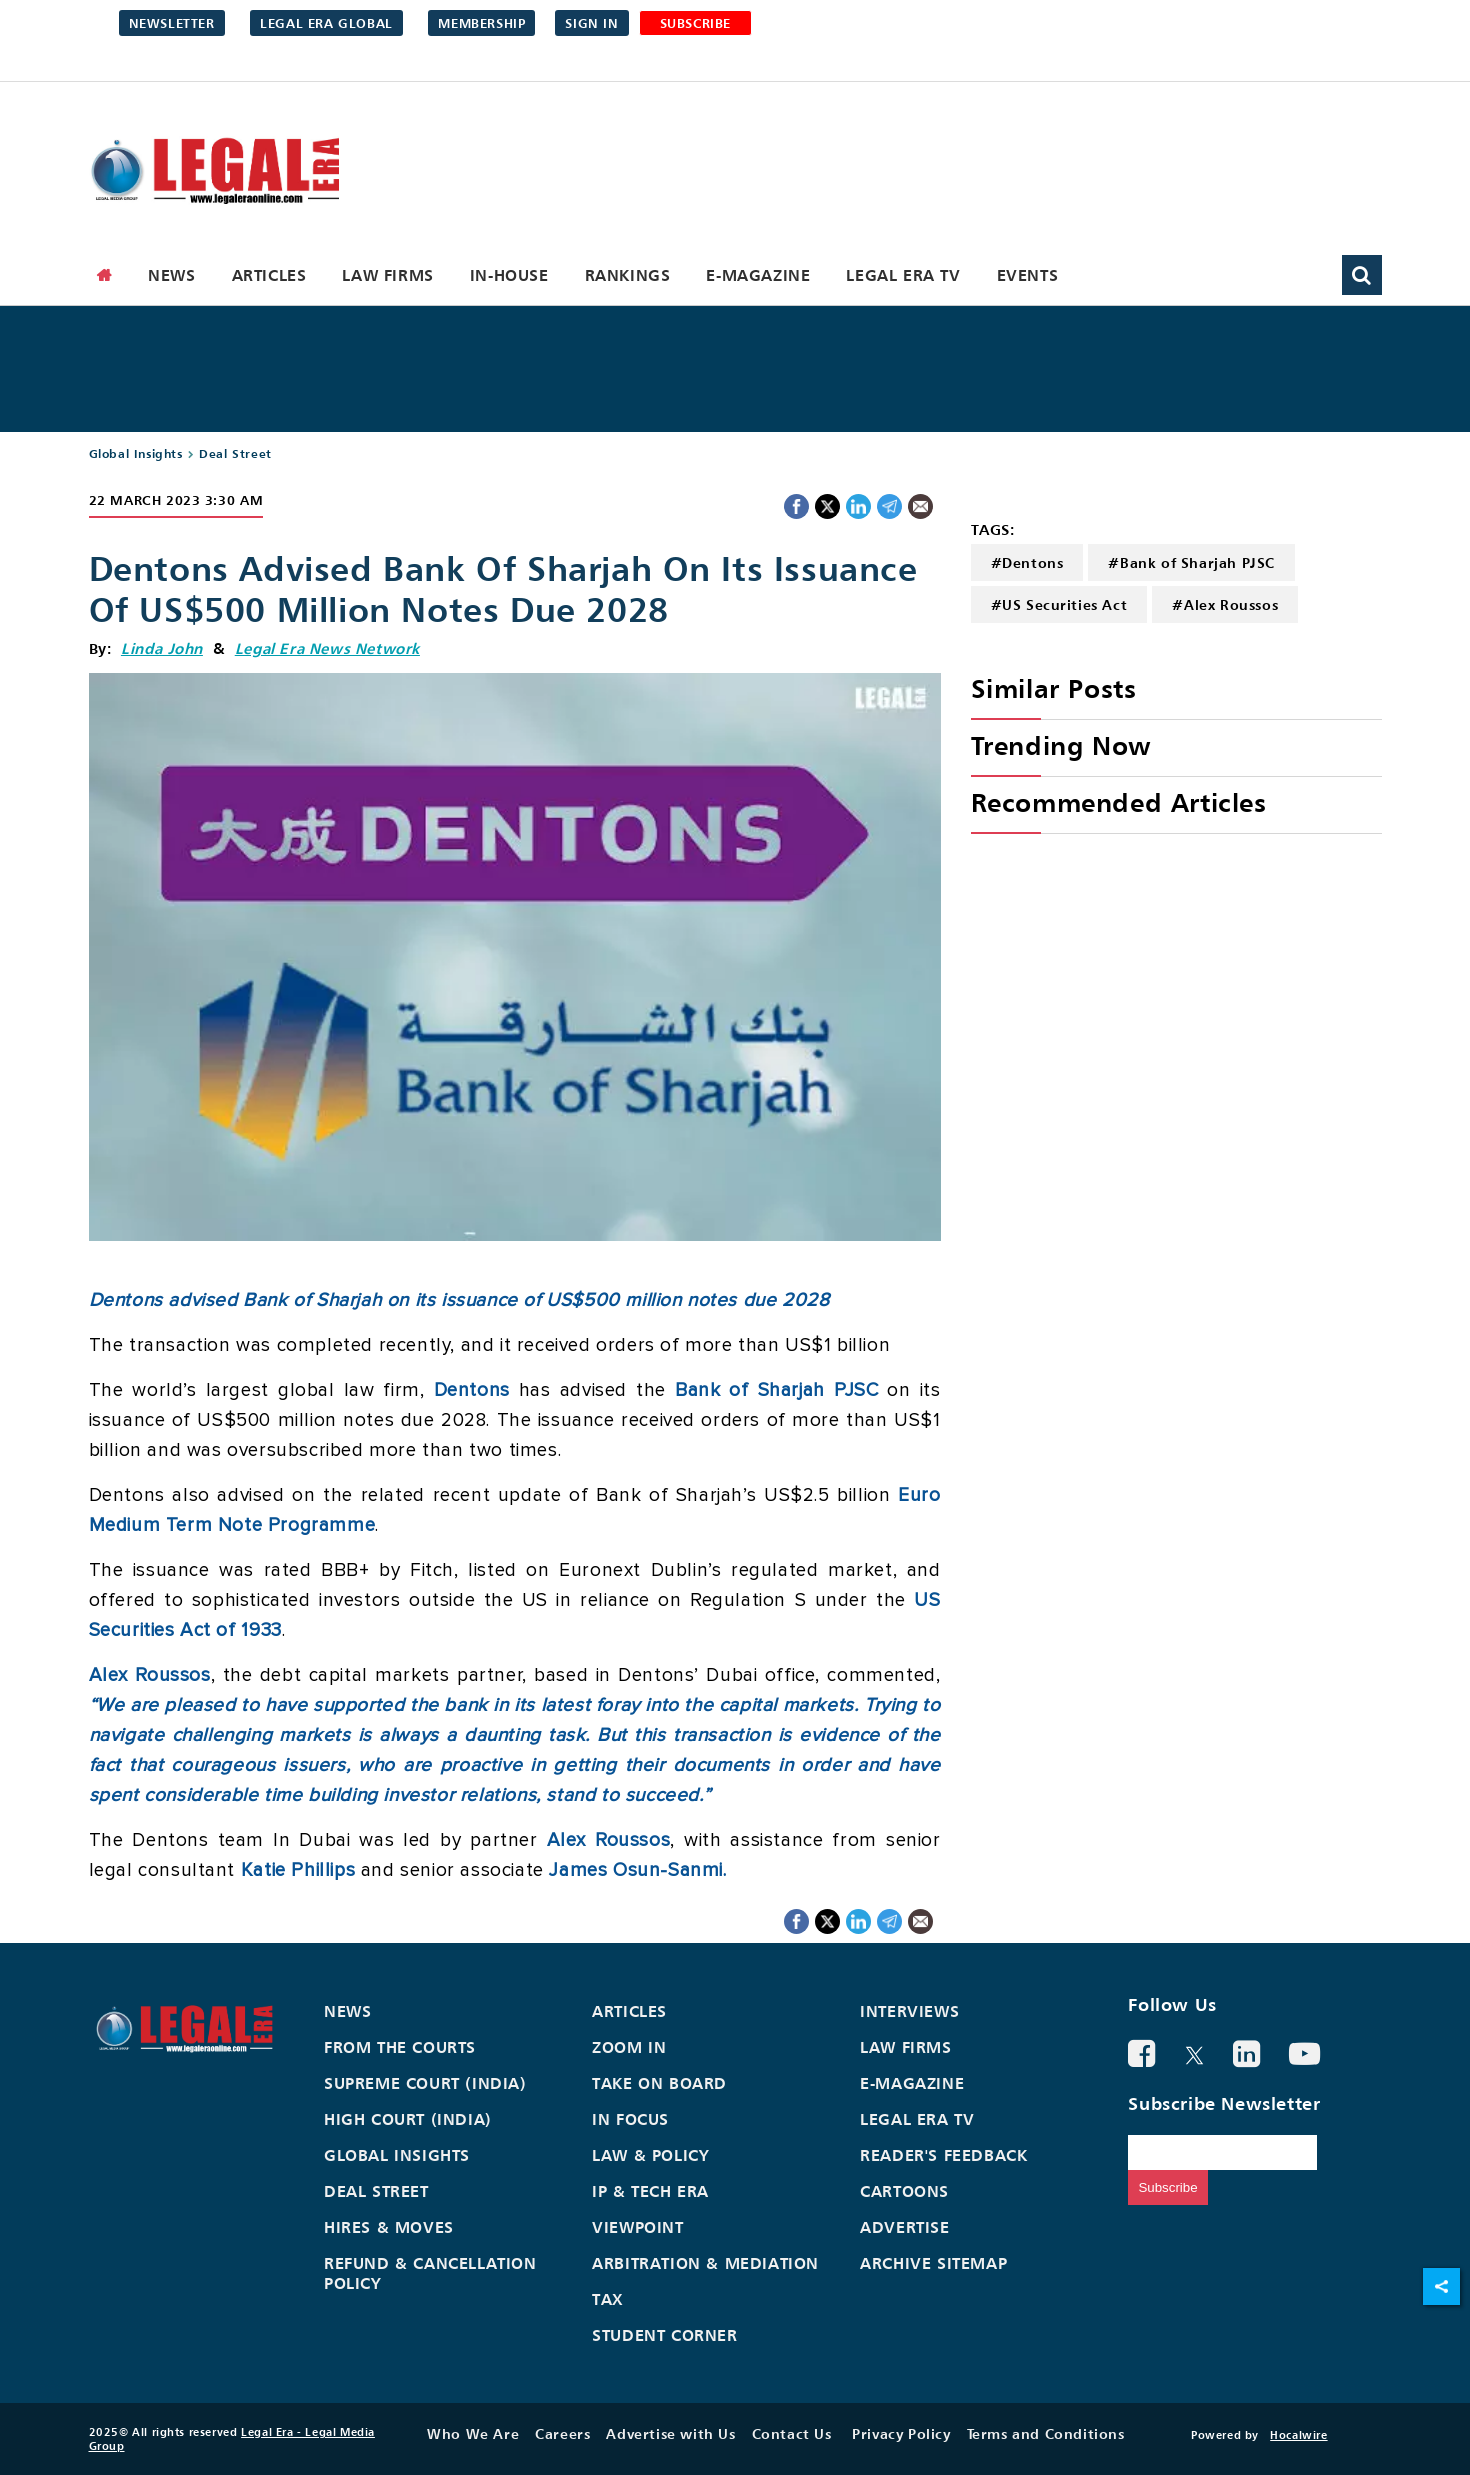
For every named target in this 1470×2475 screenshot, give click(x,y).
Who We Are (473, 2433)
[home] (105, 275)
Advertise (904, 2227)
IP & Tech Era (650, 2191)
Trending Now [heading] (1061, 745)
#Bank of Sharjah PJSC (1191, 562)
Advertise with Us (670, 2433)
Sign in (591, 23)
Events (1028, 275)
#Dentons (1027, 562)
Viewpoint (637, 2227)
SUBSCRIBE (695, 23)
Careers (562, 2433)
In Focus (630, 2119)
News (171, 275)
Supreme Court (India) (425, 2083)
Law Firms (387, 275)
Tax (608, 2299)
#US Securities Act (1059, 604)
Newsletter (172, 23)
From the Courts (400, 2047)
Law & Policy (650, 2155)
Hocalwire (1298, 2435)
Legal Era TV (903, 275)
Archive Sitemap (933, 2263)
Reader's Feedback (943, 2155)
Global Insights (136, 453)
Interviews (909, 2011)
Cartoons (904, 2191)
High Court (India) (408, 2119)
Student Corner (664, 2335)
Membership (481, 23)
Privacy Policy (901, 2433)
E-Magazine (758, 275)
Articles (269, 275)
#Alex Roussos (1225, 604)
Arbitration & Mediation (705, 2263)
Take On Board (659, 2083)
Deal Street (235, 453)
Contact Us (792, 2433)
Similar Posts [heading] (1054, 688)
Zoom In (629, 2047)
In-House (509, 275)
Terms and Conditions (1046, 2433)
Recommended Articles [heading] (1119, 802)
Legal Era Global (326, 23)
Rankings (628, 275)
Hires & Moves (389, 2227)
